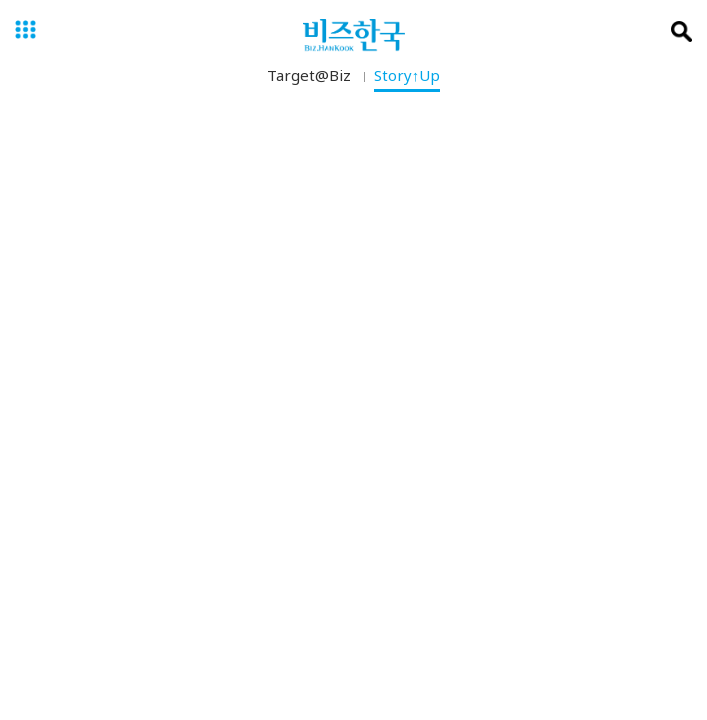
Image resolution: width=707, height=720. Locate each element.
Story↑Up (407, 79)
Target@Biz (309, 79)
